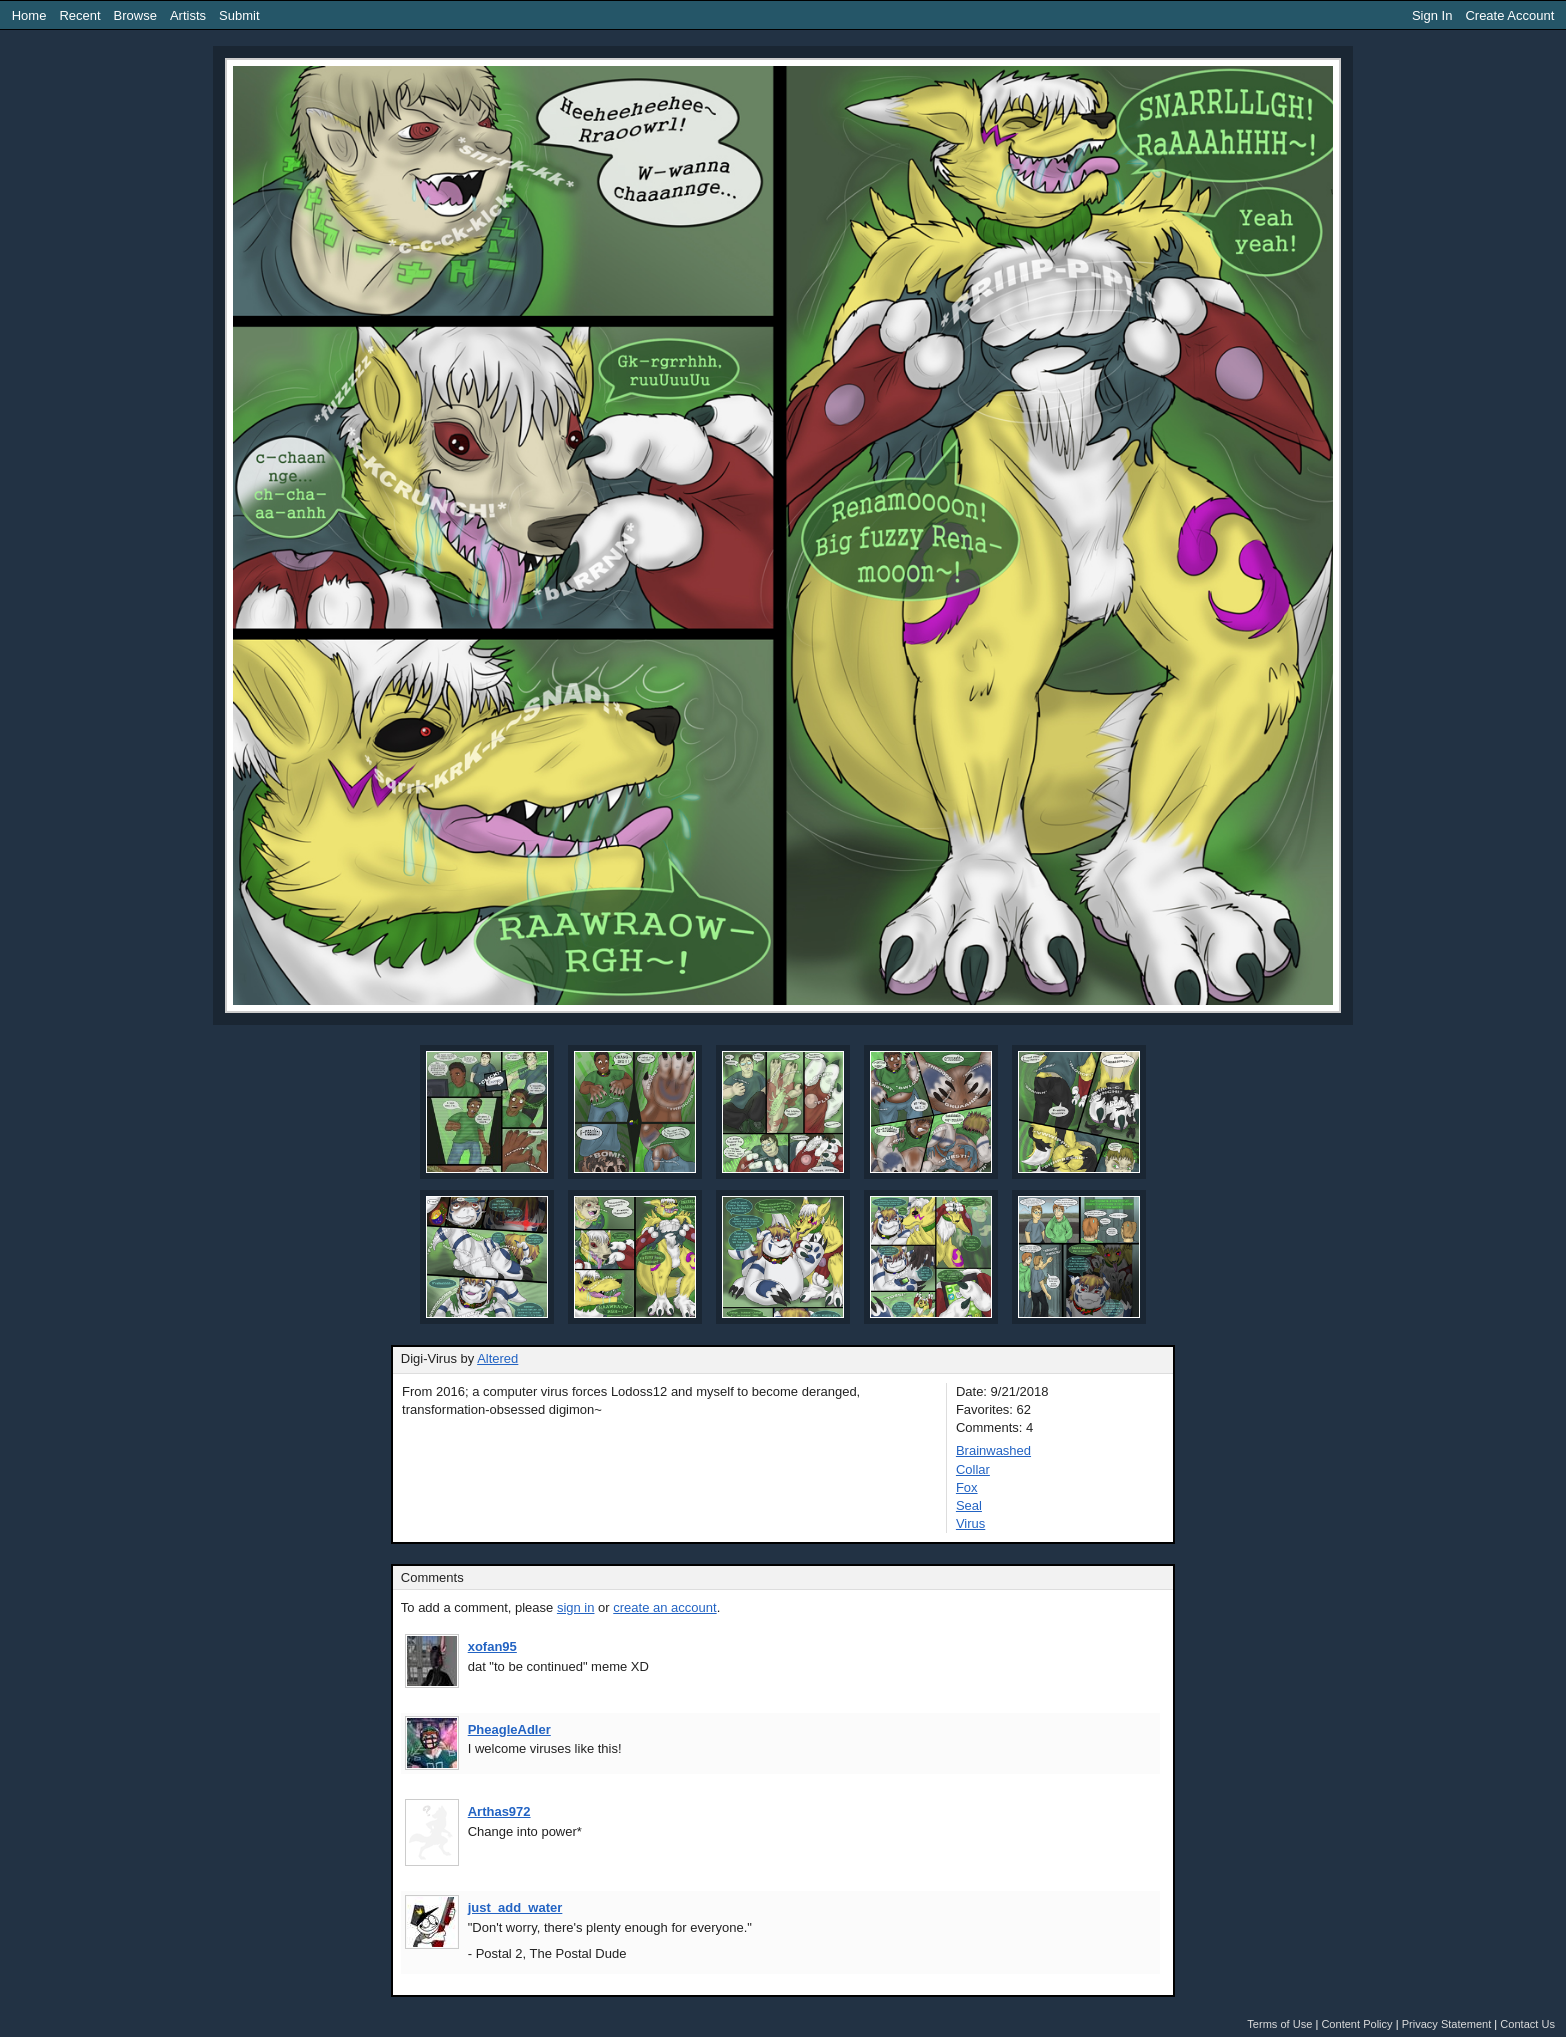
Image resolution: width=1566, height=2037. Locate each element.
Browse (135, 15)
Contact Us (1527, 2024)
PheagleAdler (509, 1729)
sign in (576, 1607)
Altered (497, 1358)
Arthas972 (499, 1811)
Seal (969, 1505)
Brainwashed (993, 1450)
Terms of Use (1279, 2024)
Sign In (1432, 15)
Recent (79, 15)
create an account (664, 1607)
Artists (188, 15)
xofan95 (492, 1646)
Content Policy (1356, 2024)
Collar (973, 1469)
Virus (970, 1523)
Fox (967, 1487)
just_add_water (515, 1907)
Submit (239, 15)
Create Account (1509, 15)
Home (29, 15)
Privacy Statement (1447, 2024)
